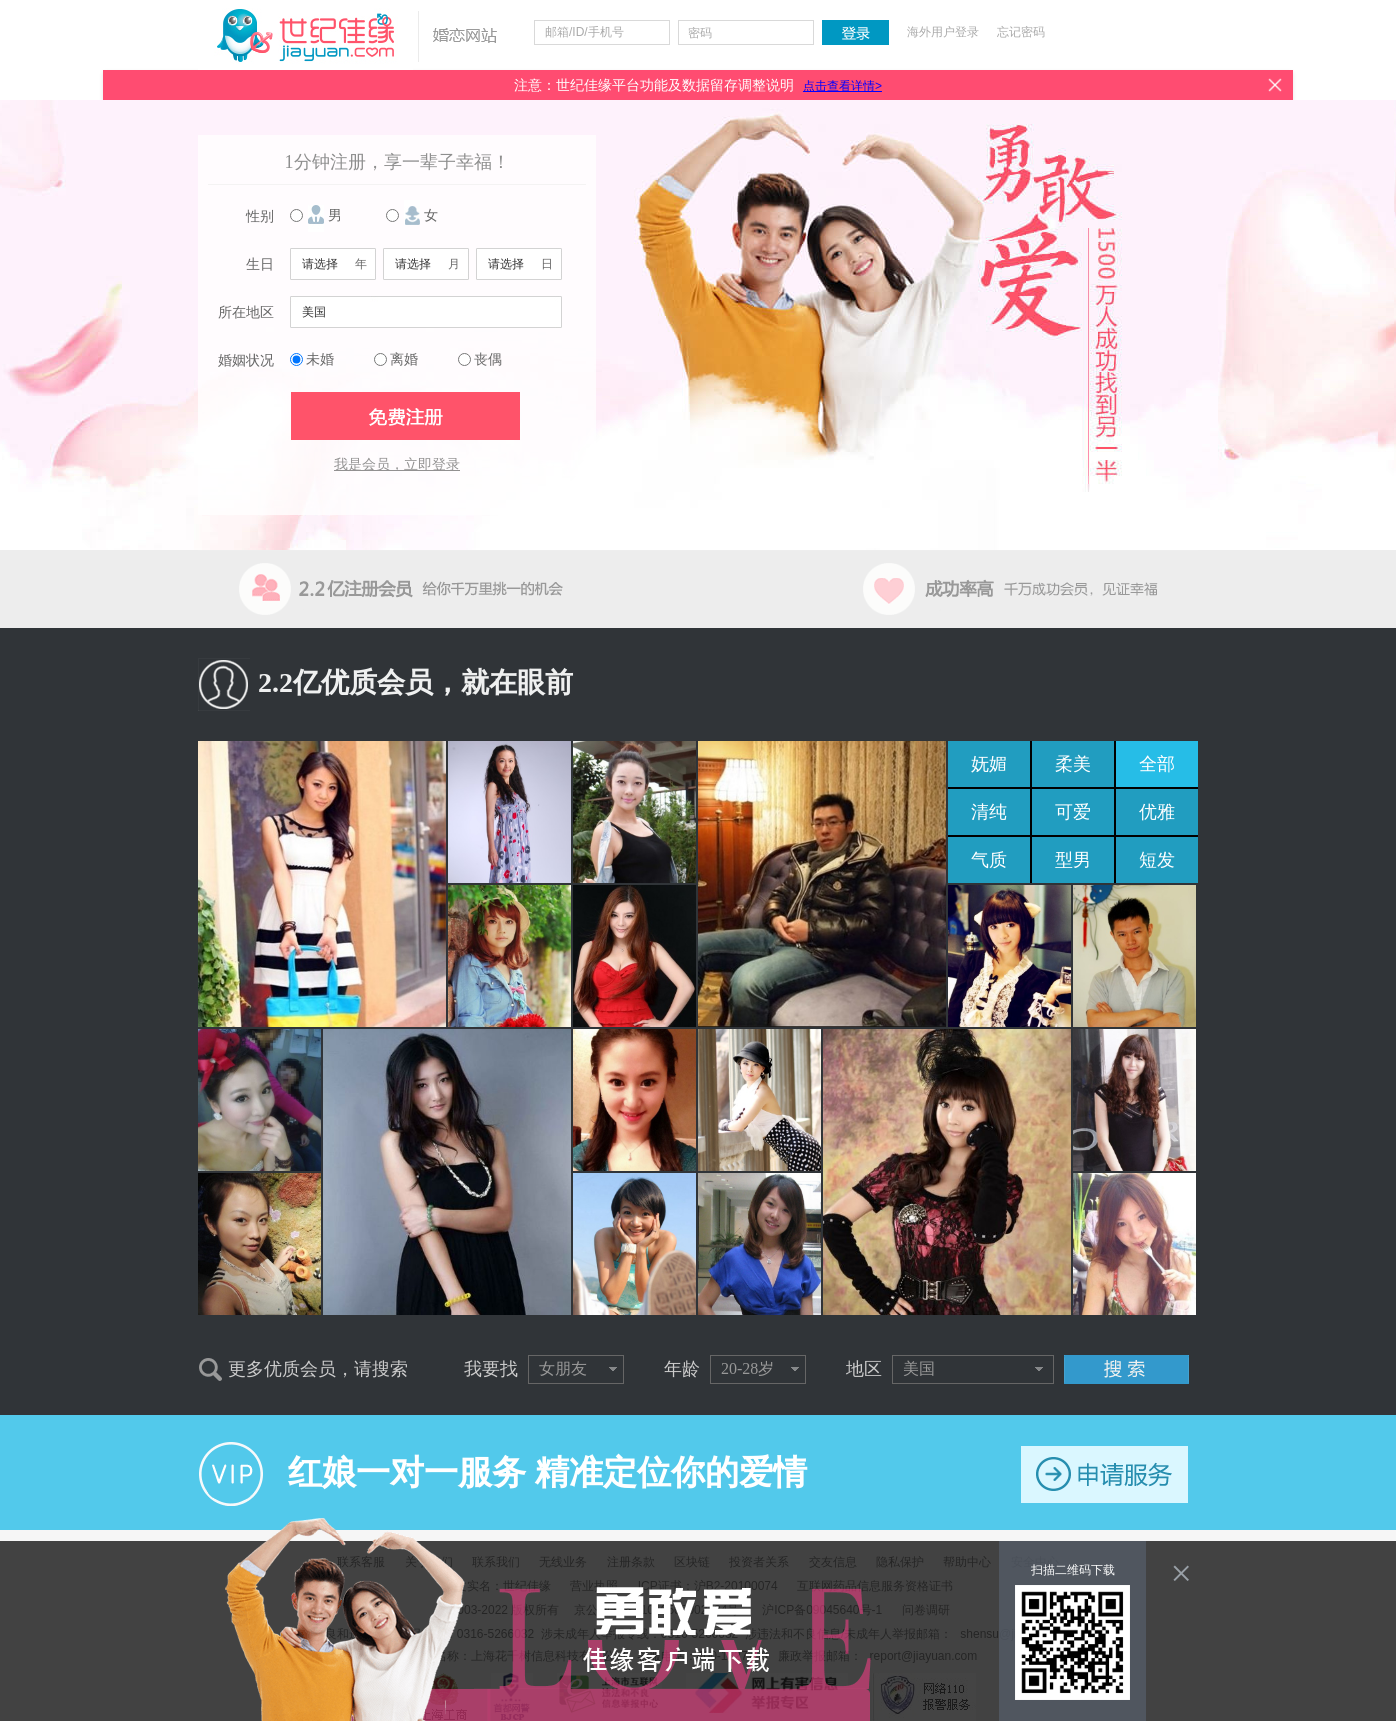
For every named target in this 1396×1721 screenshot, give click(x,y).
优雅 (1157, 812)
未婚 (320, 359)
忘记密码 (1021, 32)
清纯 (989, 812)
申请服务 (1104, 1474)
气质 (989, 860)
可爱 (1073, 812)
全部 (1157, 764)
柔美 (1073, 764)
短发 (1157, 860)
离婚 (404, 359)
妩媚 (989, 764)
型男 (1073, 860)
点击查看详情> (842, 86)
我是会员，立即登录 (397, 464)
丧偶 (488, 359)
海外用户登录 (943, 32)
